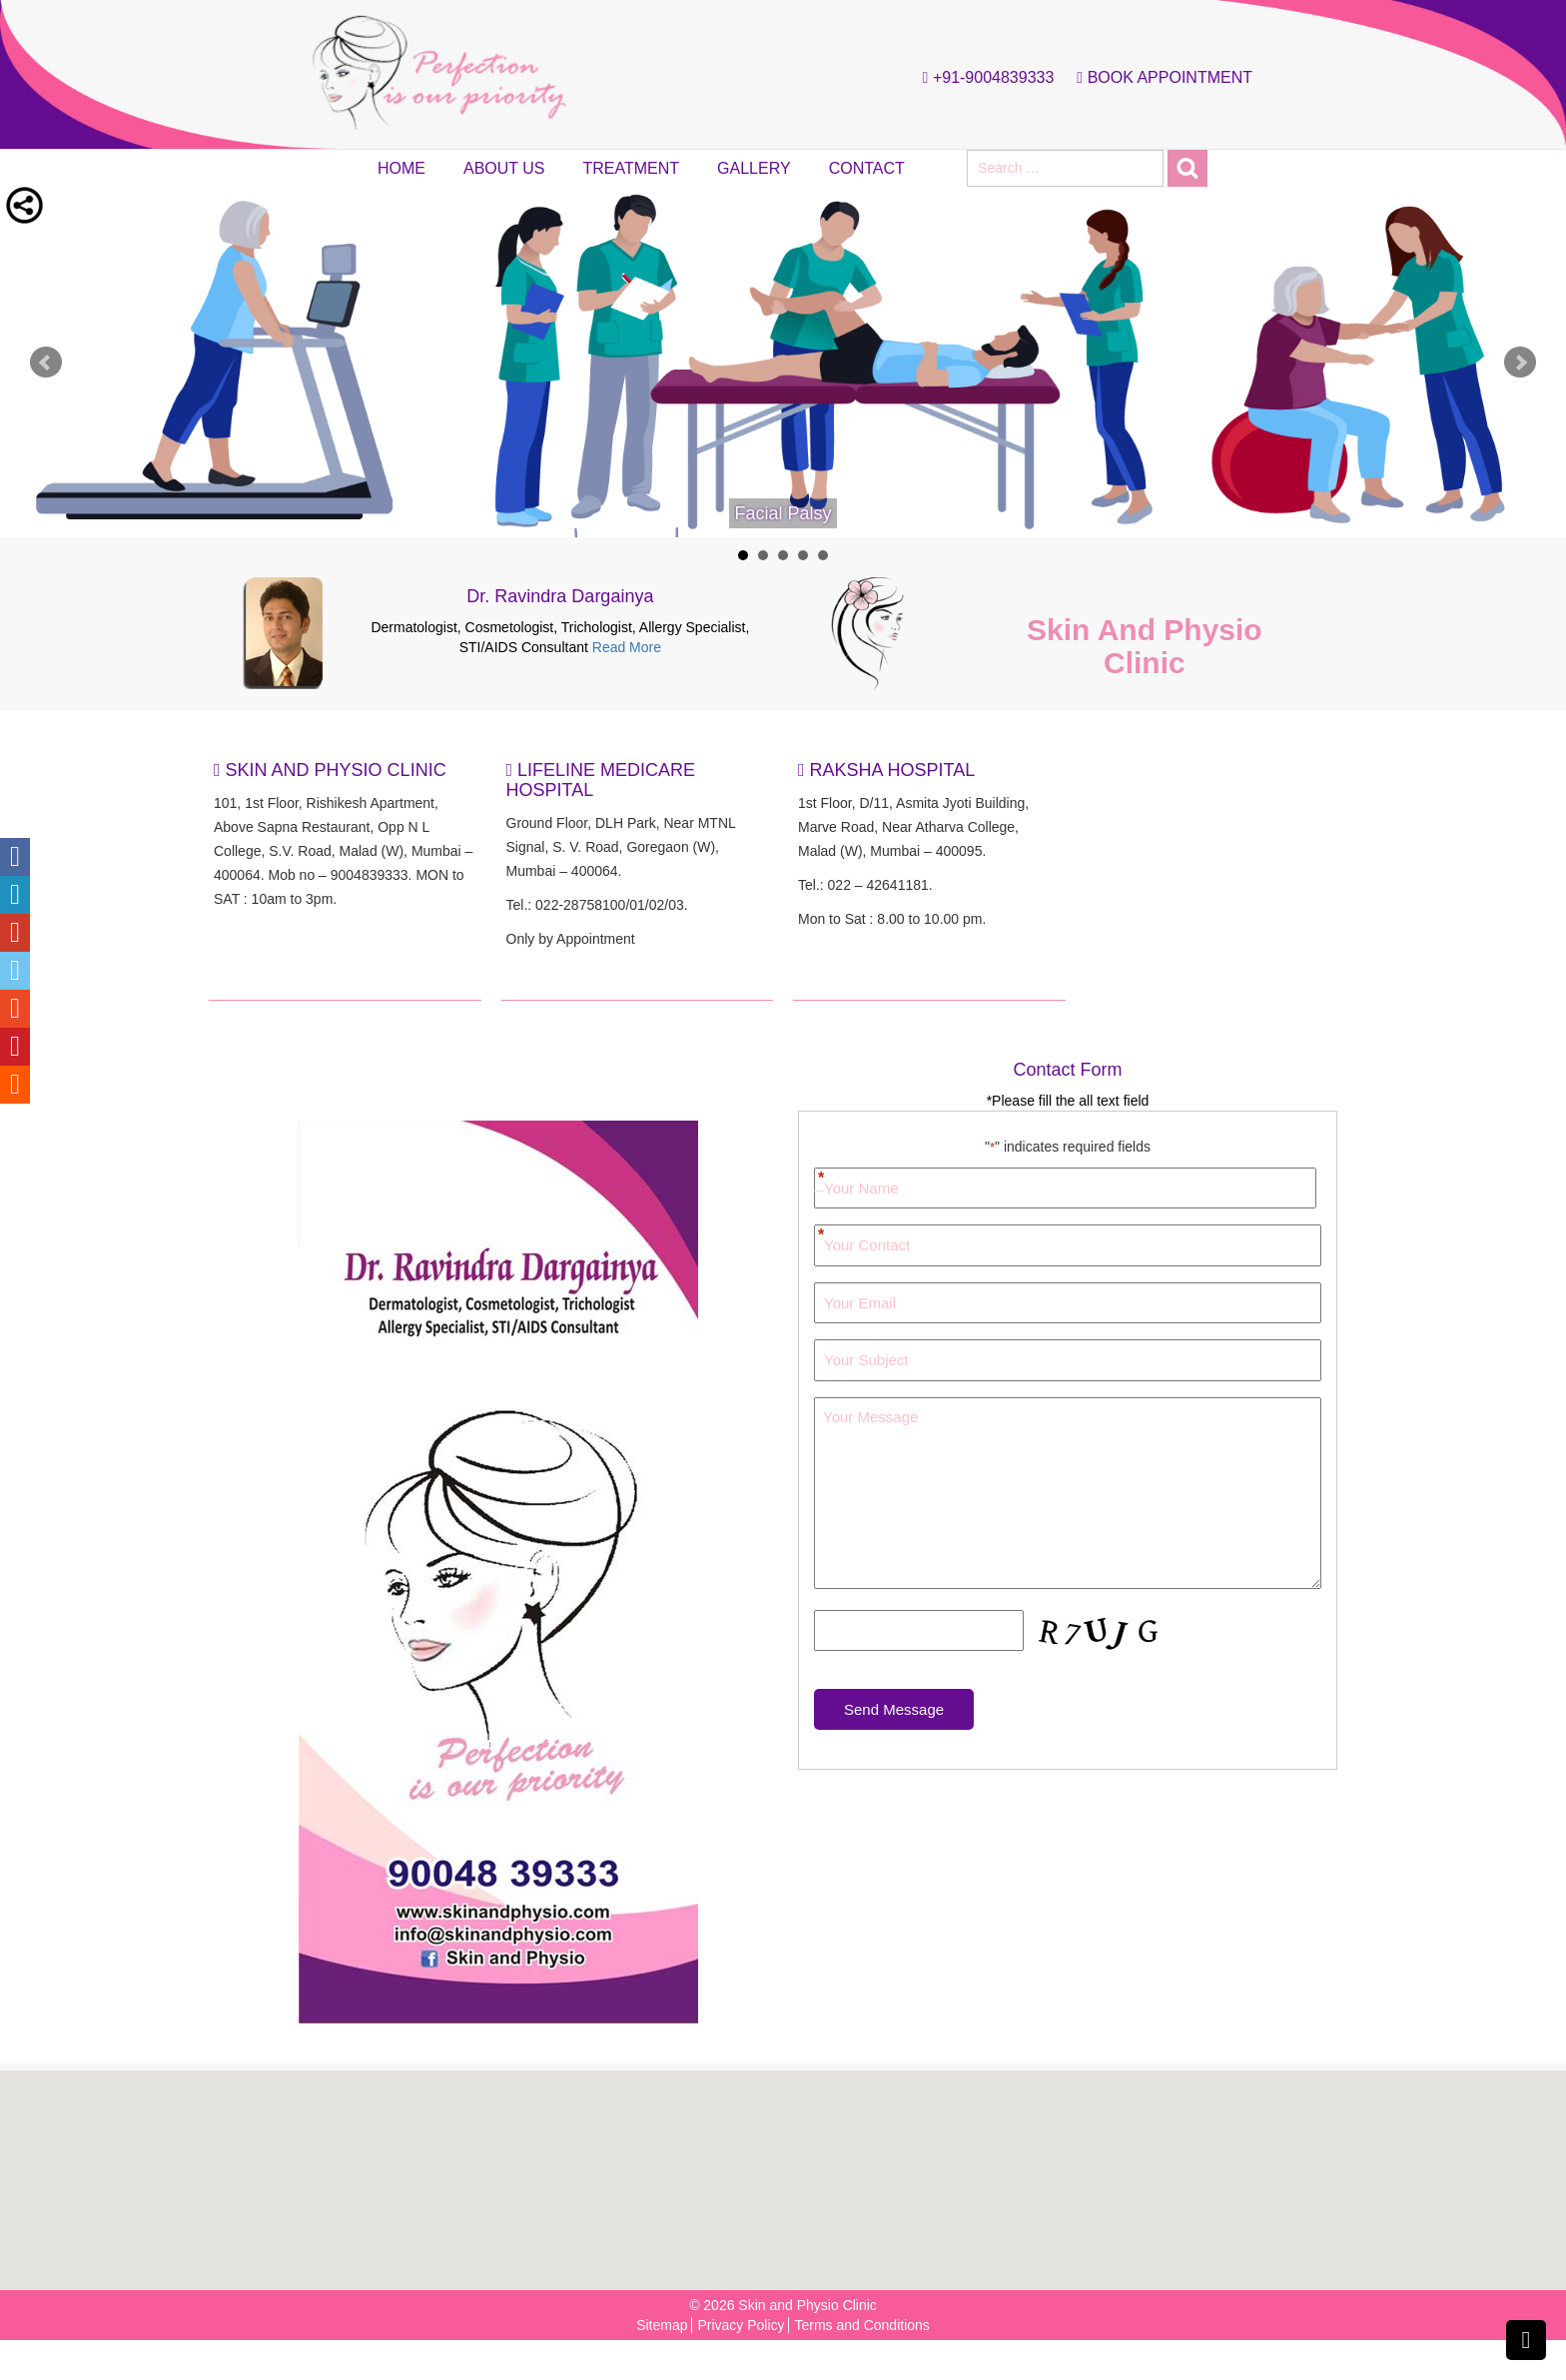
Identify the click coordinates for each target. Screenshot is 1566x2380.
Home (401, 168)
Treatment (631, 168)
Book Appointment (1159, 78)
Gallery (754, 168)
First (819, 1170)
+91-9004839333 (984, 78)
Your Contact (819, 1235)
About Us (504, 168)
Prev (46, 363)
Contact (867, 168)
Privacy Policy (740, 2325)
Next (1520, 363)
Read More (626, 647)
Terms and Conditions (861, 2325)
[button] (789, 2169)
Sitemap (661, 2325)
